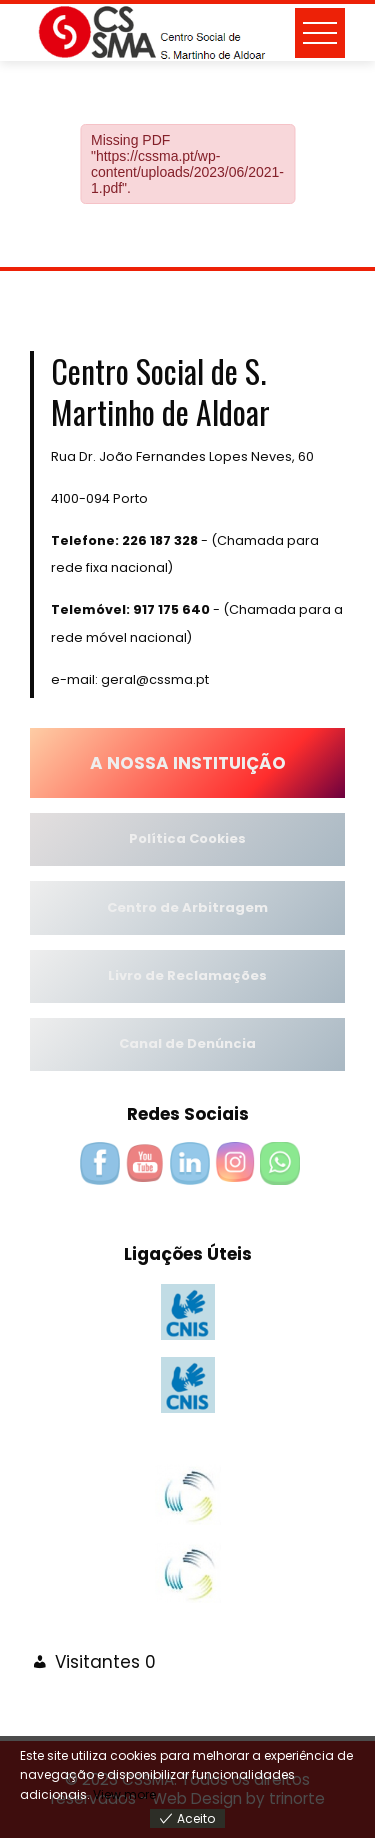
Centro (132, 907)
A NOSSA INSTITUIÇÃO (188, 763)
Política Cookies (187, 838)
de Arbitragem (212, 907)
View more (124, 1794)
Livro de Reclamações (187, 975)
